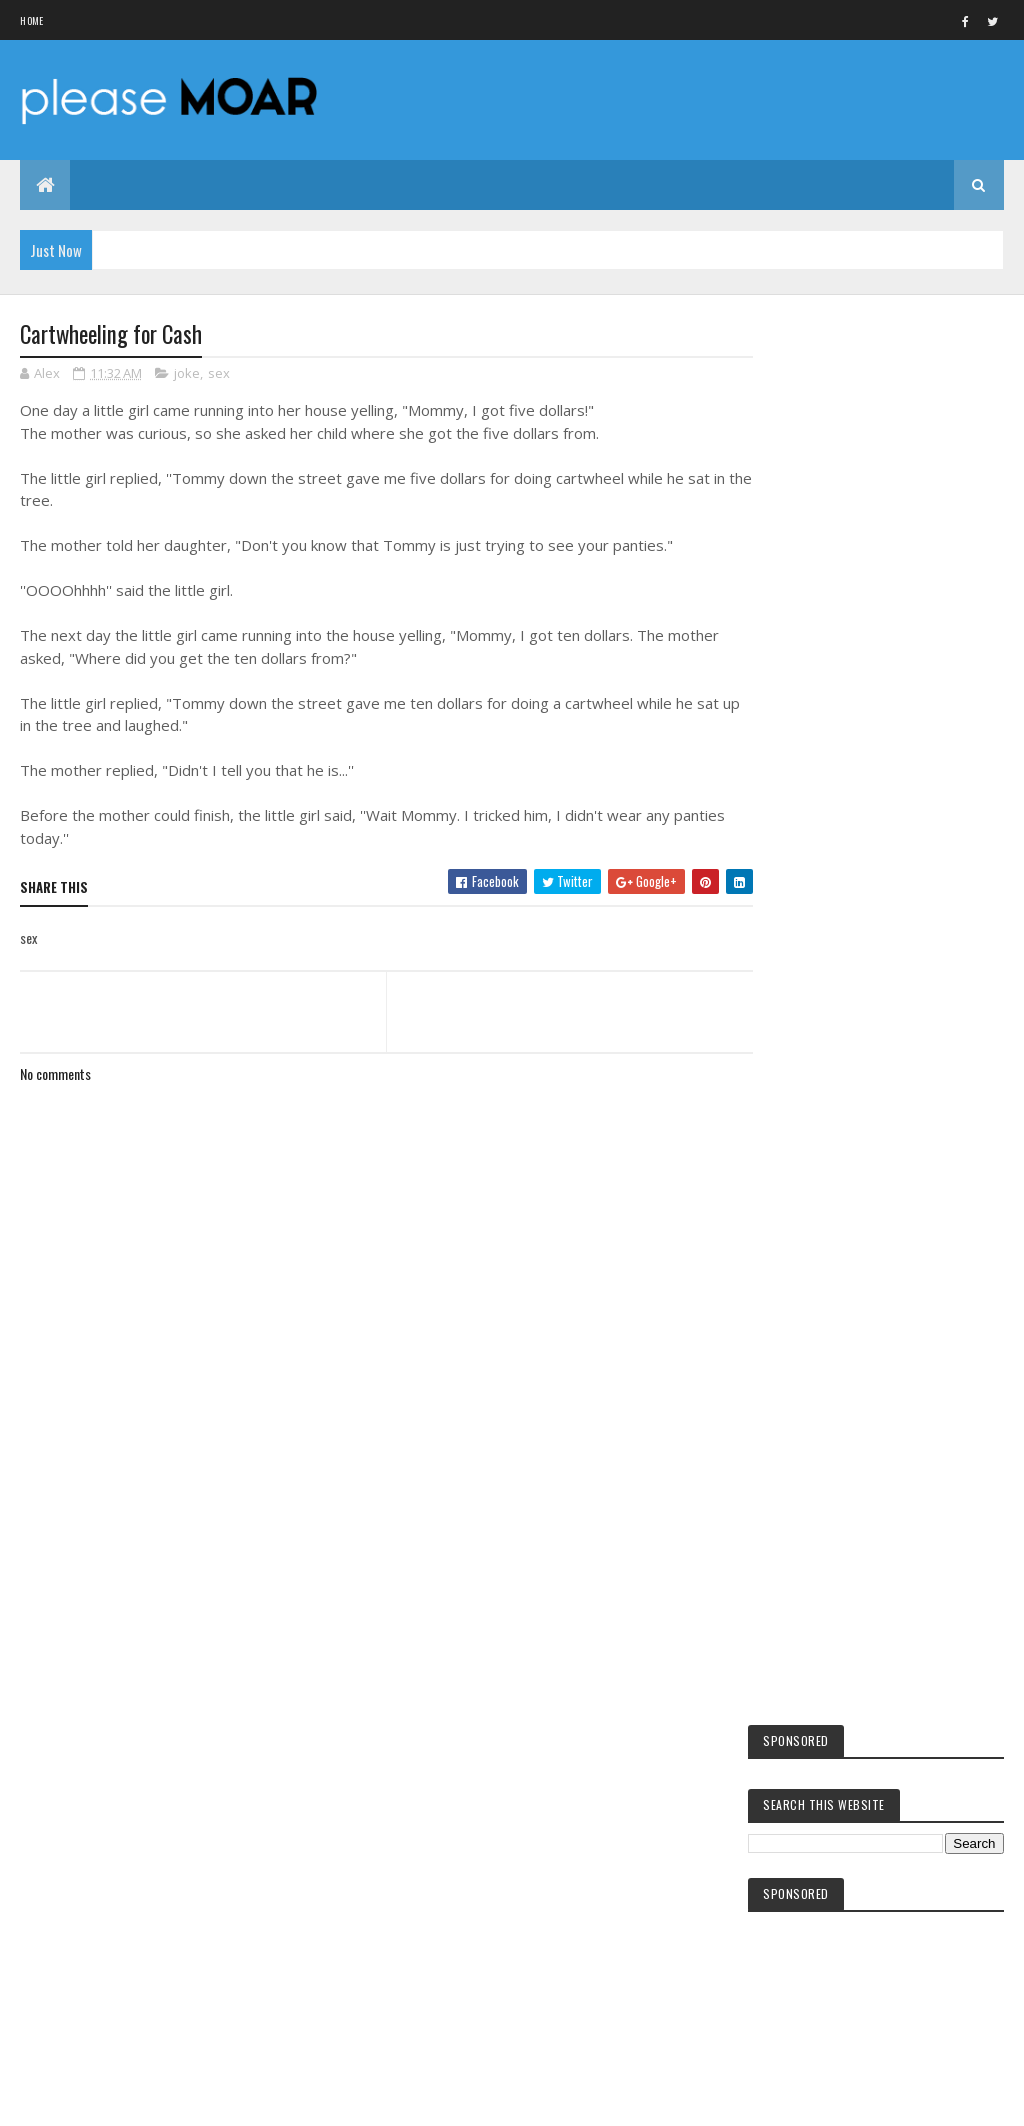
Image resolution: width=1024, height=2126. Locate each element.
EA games (813, 1887)
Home (31, 20)
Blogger (876, 2045)
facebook (814, 1705)
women (809, 1853)
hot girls (816, 1739)
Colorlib (96, 2098)
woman (809, 1921)
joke (187, 374)
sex (219, 374)
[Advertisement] (382, 1544)
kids (802, 1671)
